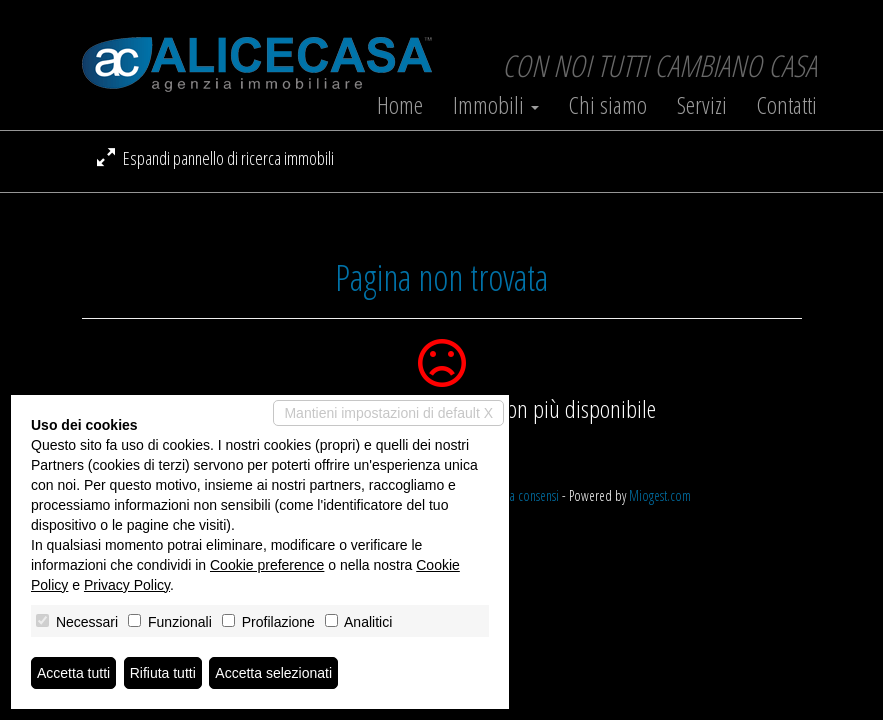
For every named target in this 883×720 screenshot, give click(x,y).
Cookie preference (267, 565)
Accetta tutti (73, 673)
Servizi (702, 105)
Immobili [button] (496, 105)
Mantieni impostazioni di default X (388, 413)
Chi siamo (608, 105)
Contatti (787, 105)
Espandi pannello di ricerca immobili (215, 158)
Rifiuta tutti (163, 673)
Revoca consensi (520, 495)
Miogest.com (660, 495)
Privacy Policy (127, 585)
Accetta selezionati (273, 673)
